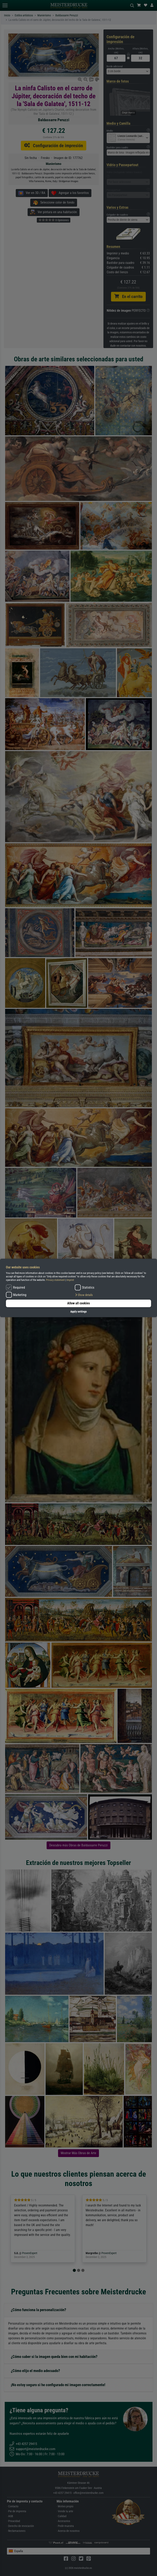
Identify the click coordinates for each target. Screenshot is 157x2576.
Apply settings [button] (78, 1311)
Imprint (70, 1279)
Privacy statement (55, 1279)
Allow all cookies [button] (78, 1303)
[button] (84, 1295)
